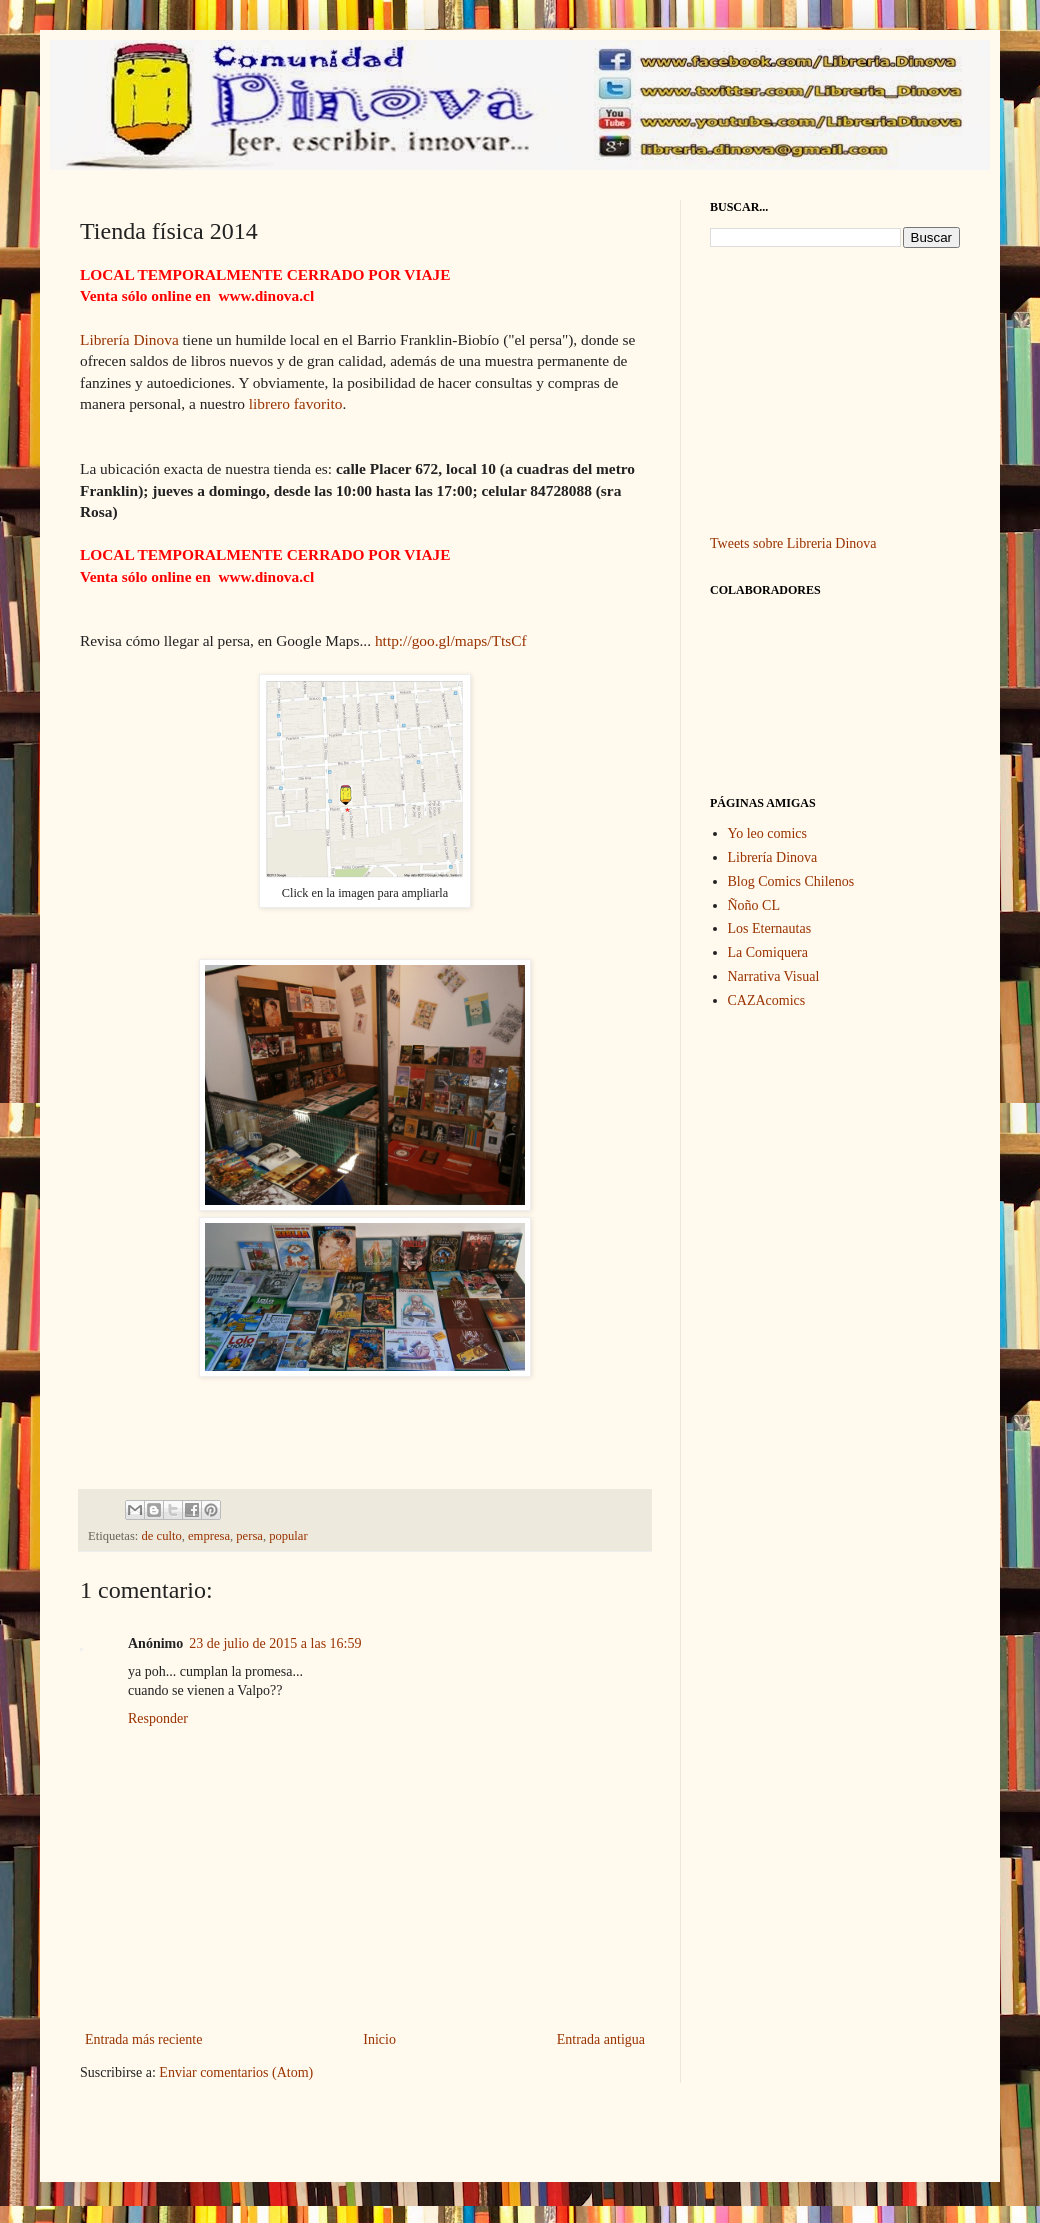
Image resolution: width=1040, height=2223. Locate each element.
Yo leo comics (767, 833)
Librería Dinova (129, 339)
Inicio (379, 2039)
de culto (162, 1536)
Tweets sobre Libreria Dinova (793, 543)
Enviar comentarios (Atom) (236, 2072)
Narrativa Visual (774, 976)
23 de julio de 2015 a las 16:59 (275, 1643)
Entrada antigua (601, 2039)
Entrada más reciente (143, 2039)
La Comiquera (768, 952)
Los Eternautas (770, 928)
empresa (209, 1536)
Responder (158, 1718)
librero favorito (296, 403)
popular (288, 1536)
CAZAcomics (767, 1000)
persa (249, 1536)
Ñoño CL (754, 905)
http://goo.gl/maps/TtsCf (451, 640)
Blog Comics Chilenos (791, 881)
